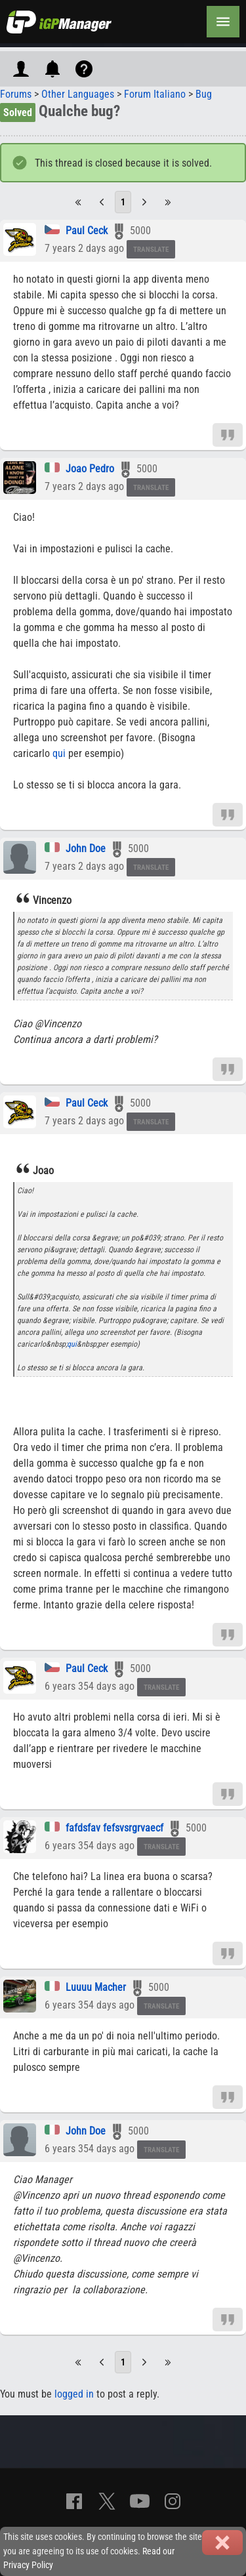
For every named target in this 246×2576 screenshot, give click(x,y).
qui (59, 753)
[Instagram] (172, 2501)
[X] (106, 2501)
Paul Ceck (87, 230)
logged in (74, 2394)
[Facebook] (74, 2501)
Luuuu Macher (96, 1987)
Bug (203, 94)
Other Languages (77, 94)
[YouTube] (139, 2501)
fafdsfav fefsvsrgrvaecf (114, 1828)
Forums (15, 94)
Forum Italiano (155, 94)
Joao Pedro (90, 468)
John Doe (86, 848)
